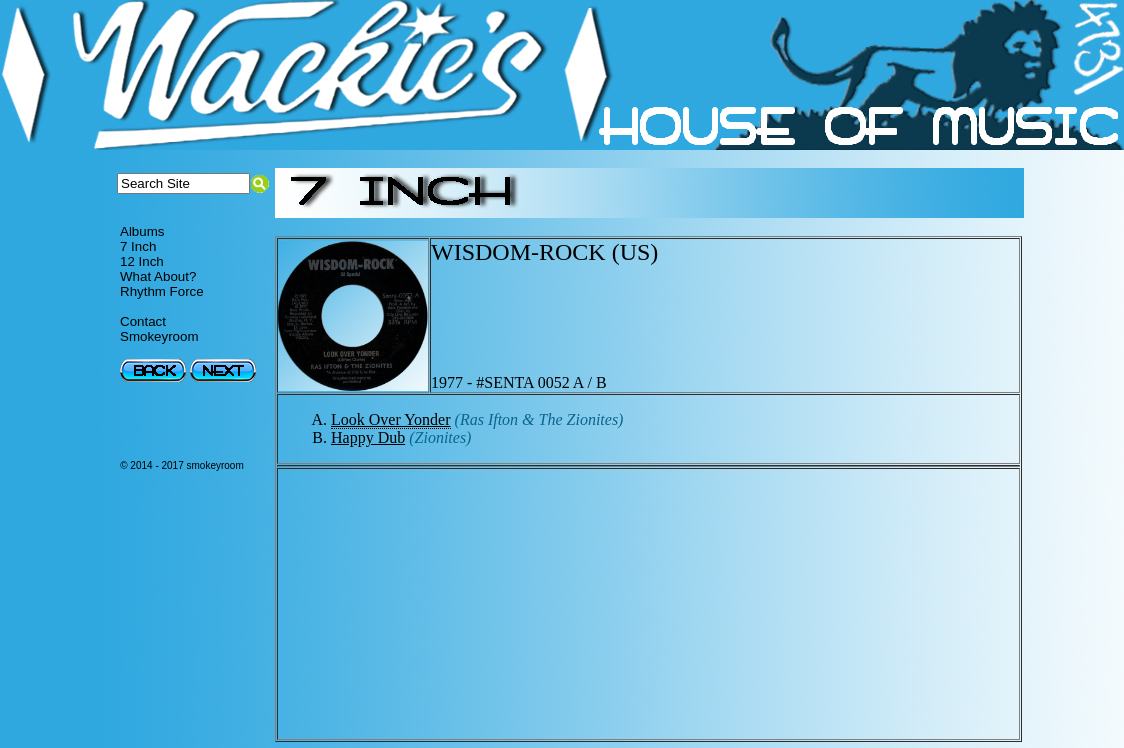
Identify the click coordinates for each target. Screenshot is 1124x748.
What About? (158, 276)
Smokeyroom (159, 336)
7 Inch (138, 246)
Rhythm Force (162, 291)
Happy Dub (368, 437)
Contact (143, 321)
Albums (142, 231)
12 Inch (142, 261)
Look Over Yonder (391, 419)
